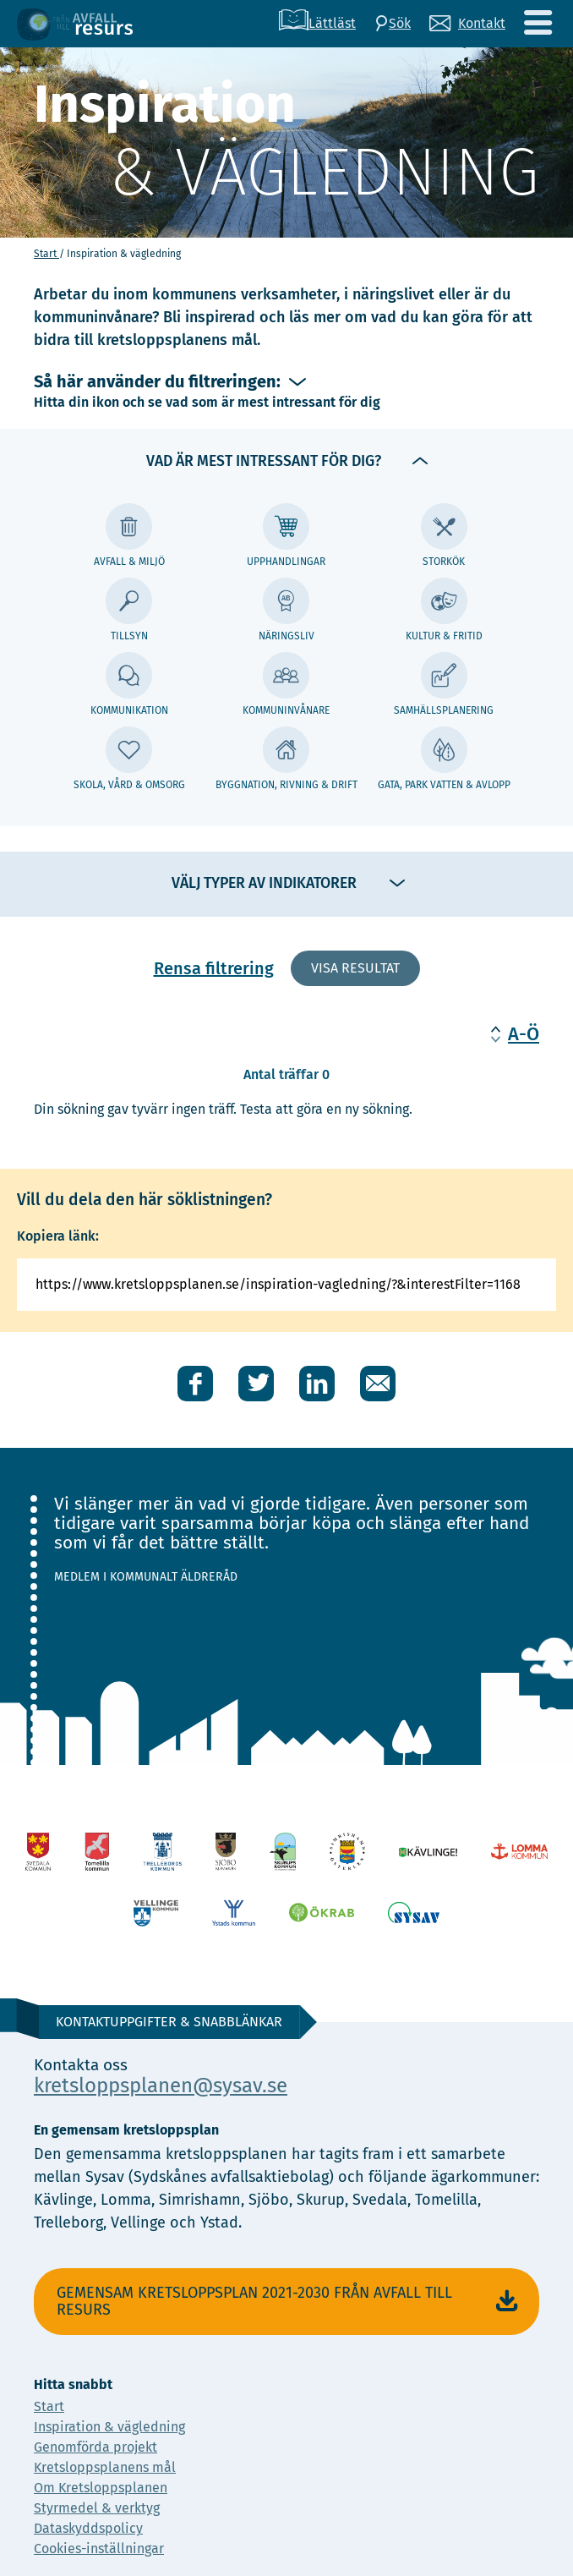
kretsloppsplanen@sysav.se (160, 2085)
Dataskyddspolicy (88, 2528)
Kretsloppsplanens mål (105, 2467)
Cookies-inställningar (99, 2548)
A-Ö (523, 1033)
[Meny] (537, 23)
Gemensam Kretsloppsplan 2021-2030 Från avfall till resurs (289, 2301)
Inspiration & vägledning (109, 2427)
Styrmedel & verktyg (97, 2508)
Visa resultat (355, 968)
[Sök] (392, 24)
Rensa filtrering (214, 968)
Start (46, 254)
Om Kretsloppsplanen (100, 2488)
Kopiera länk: (58, 1236)
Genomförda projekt (95, 2447)
